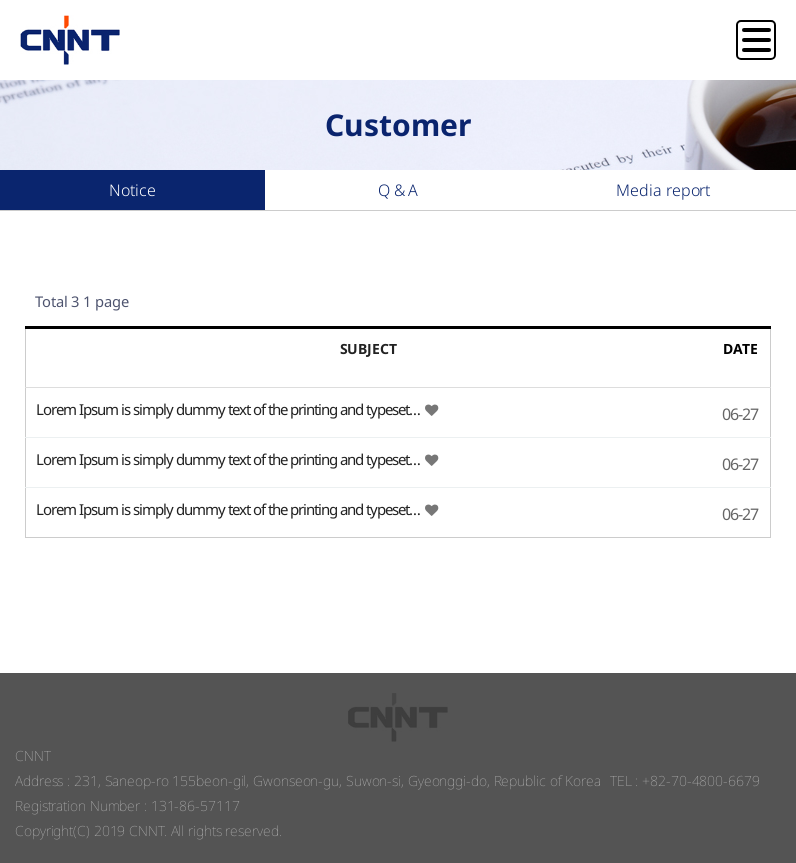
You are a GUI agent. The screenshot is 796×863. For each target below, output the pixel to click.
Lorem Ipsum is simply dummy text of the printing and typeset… (229, 409)
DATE (740, 348)
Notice (132, 190)
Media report (663, 190)
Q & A (398, 190)
